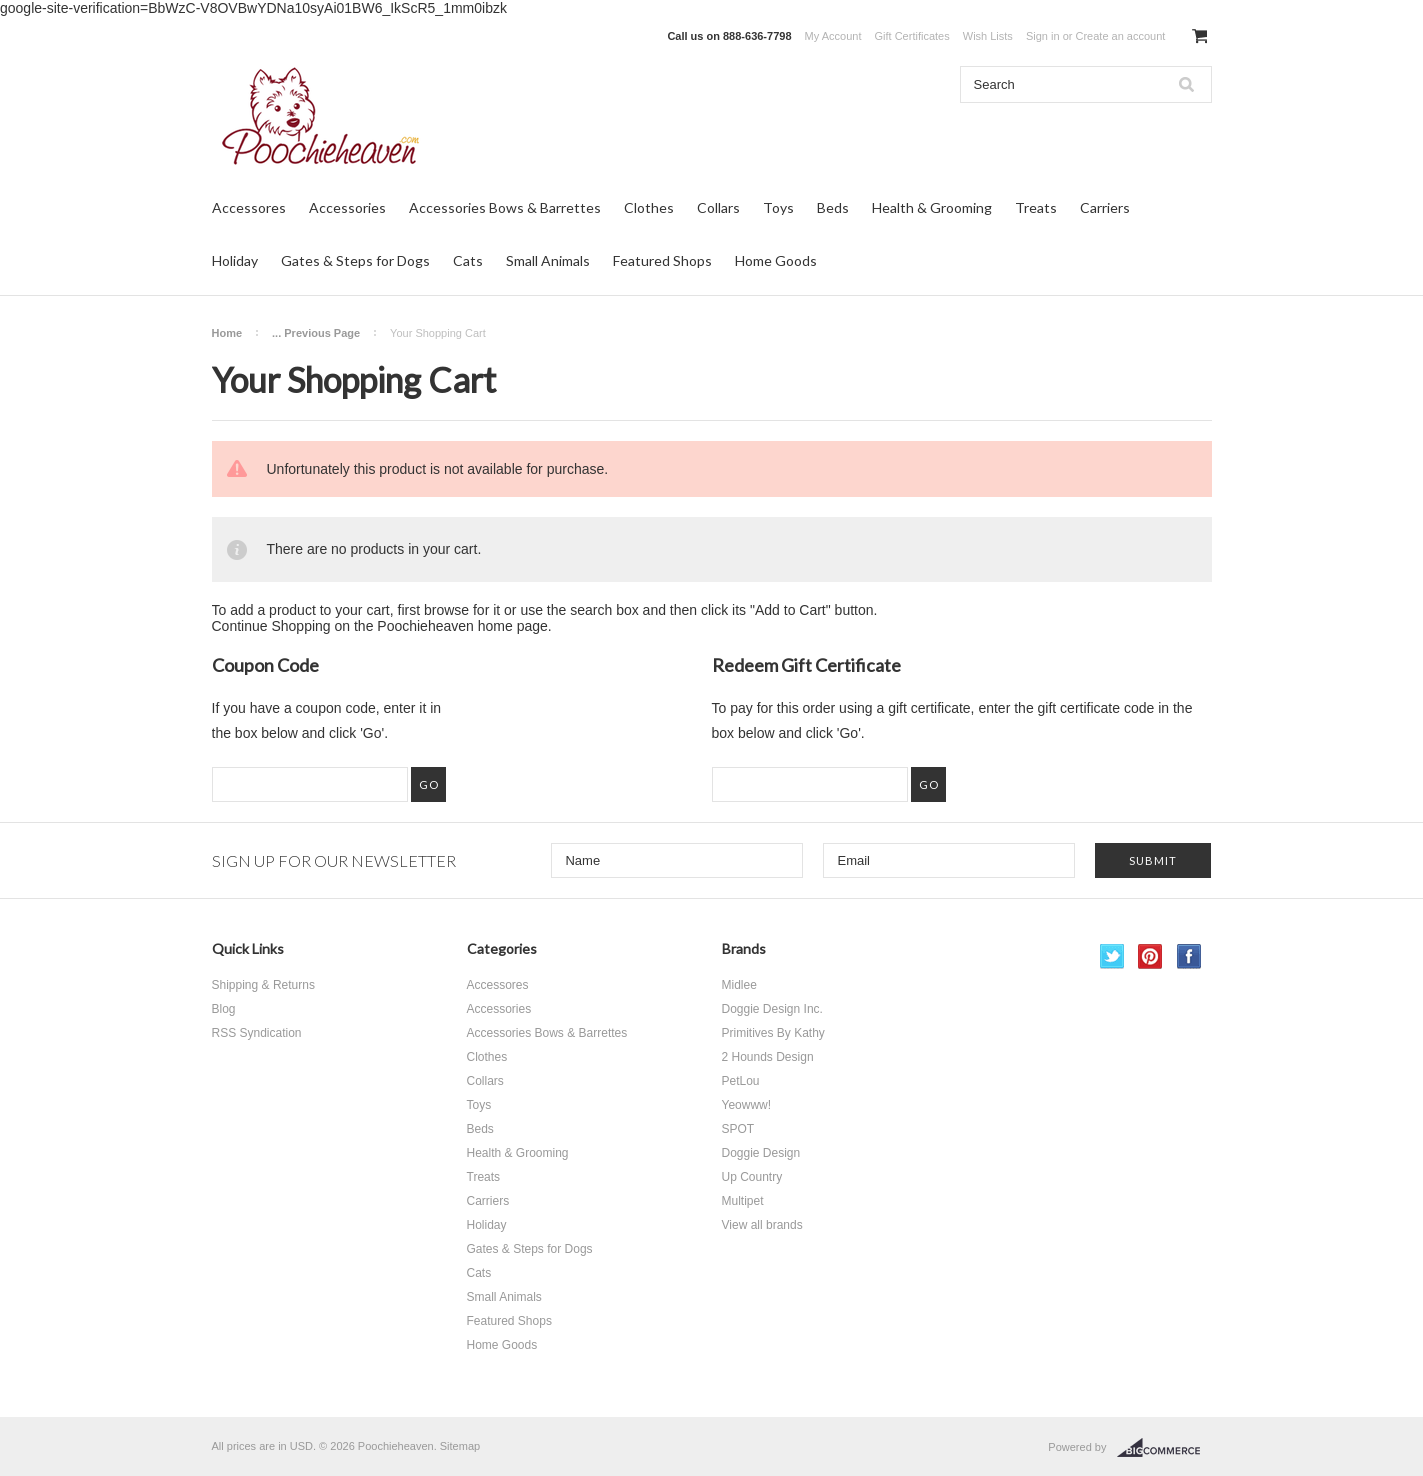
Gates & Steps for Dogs (355, 260)
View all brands (762, 1225)
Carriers (1105, 207)
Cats (468, 260)
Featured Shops (662, 260)
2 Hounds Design (768, 1057)
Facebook (1189, 956)
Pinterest (1150, 956)
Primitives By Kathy (773, 1033)
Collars (718, 207)
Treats (1036, 207)
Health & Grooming (932, 207)
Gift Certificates (912, 36)
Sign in (1043, 36)
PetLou (741, 1081)
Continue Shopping (271, 626)
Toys (778, 207)
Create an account (1120, 36)
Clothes (649, 207)
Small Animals (548, 260)
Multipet (743, 1201)
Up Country (752, 1177)
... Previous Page (316, 333)
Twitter (1112, 956)
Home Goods (776, 260)
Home (227, 333)
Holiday (235, 260)
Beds (833, 207)
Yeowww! (747, 1105)
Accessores (249, 207)
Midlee (739, 985)
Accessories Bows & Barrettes (505, 207)
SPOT (738, 1129)
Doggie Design (761, 1153)
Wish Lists (988, 36)
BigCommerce (1164, 1448)
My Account (833, 36)
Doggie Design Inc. (772, 1009)
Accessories (347, 207)
